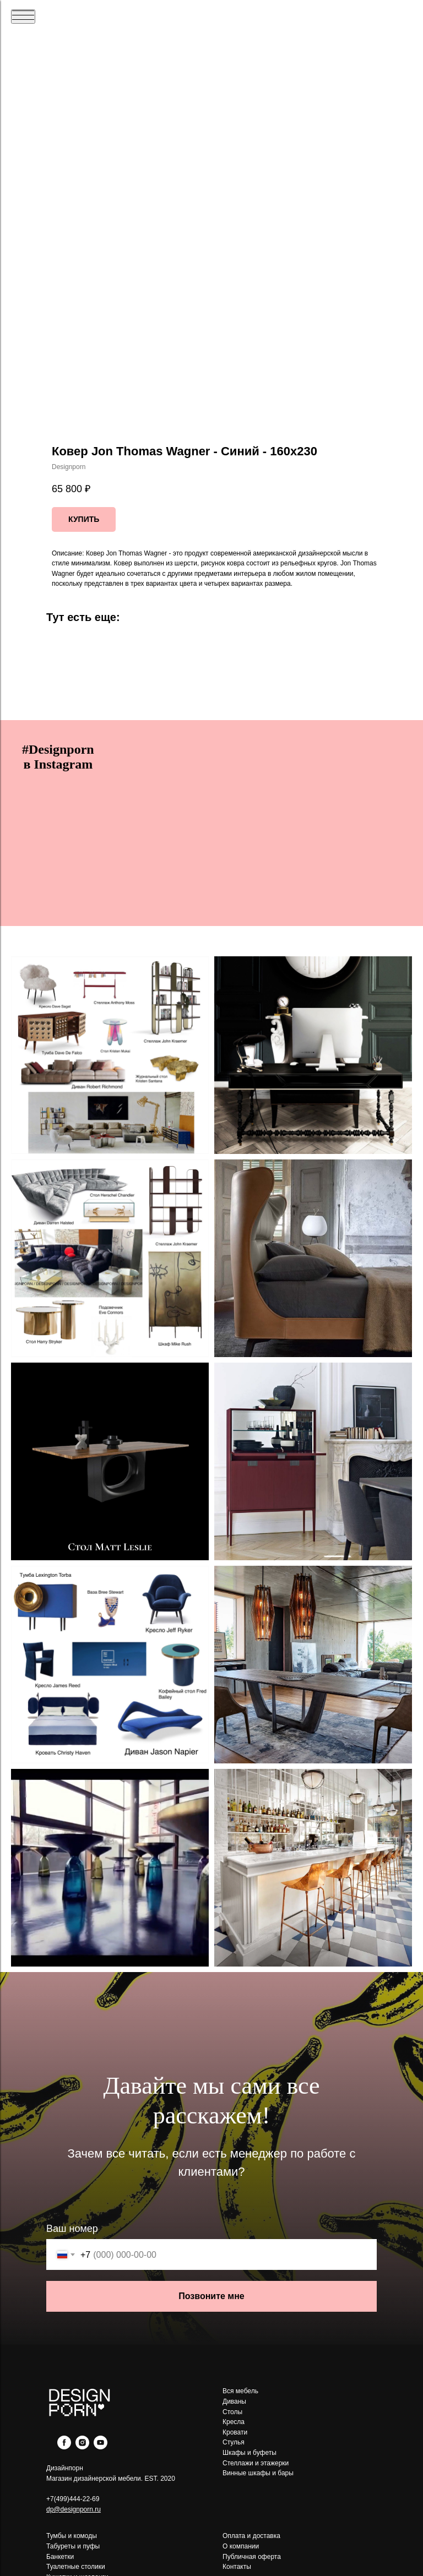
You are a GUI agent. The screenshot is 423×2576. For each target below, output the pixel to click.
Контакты (237, 2566)
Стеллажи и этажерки (256, 2463)
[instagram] (82, 2446)
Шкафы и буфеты (249, 2453)
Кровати (235, 2432)
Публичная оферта (252, 2557)
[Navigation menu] (23, 16)
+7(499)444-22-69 (72, 2499)
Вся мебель (240, 2391)
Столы (232, 2412)
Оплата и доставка (251, 2536)
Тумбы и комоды (71, 2536)
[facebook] (64, 2446)
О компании (241, 2546)
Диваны (234, 2401)
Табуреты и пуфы (73, 2546)
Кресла (234, 2422)
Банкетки (60, 2557)
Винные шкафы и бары (258, 2473)
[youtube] (100, 2446)
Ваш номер (72, 2228)
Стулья (234, 2442)
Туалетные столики (75, 2566)
